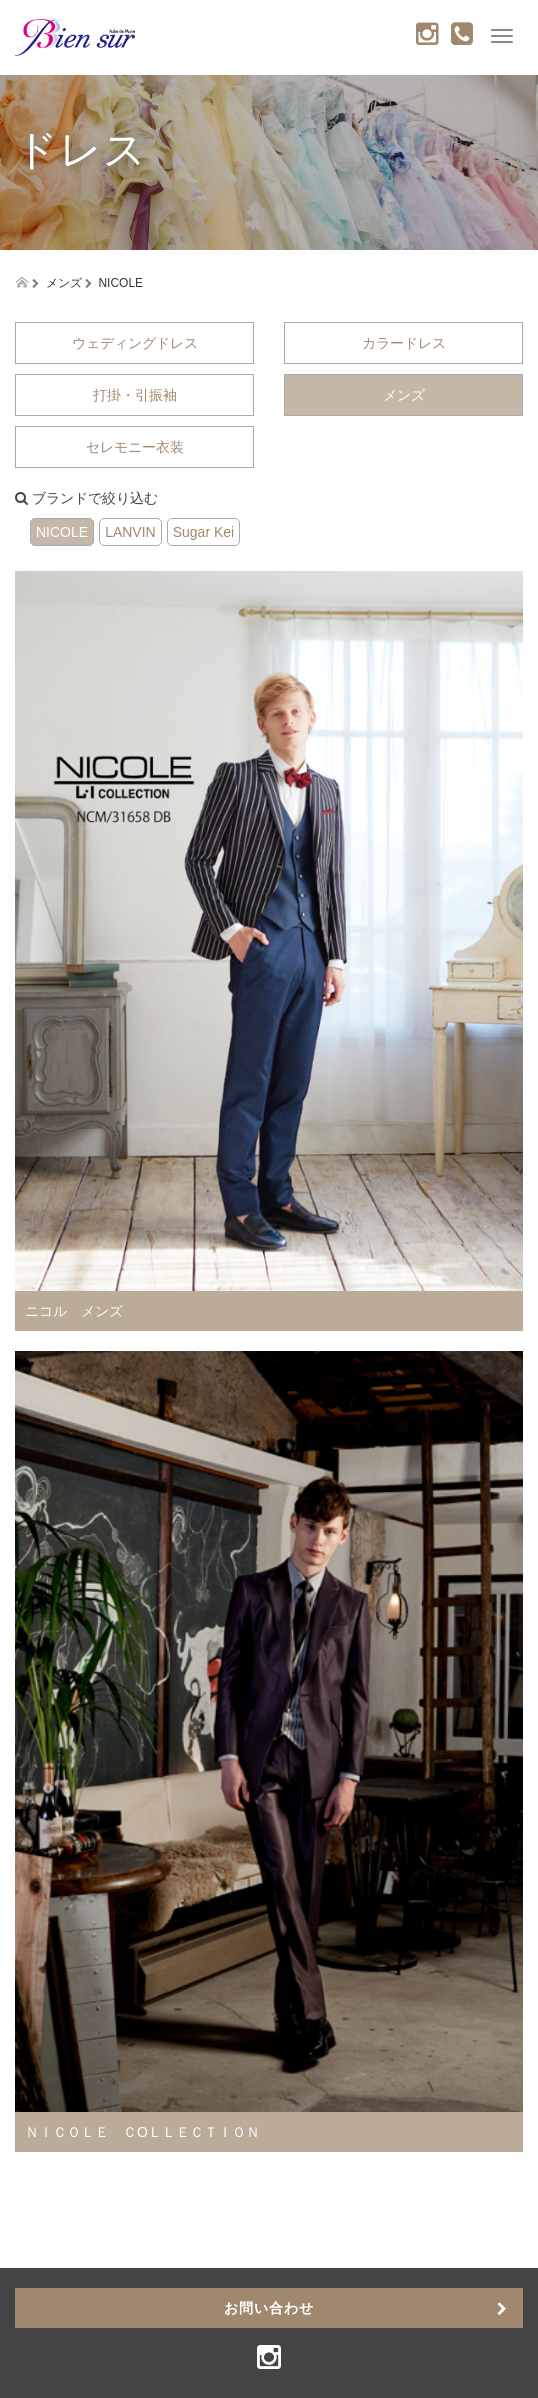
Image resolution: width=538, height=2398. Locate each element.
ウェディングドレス (135, 343)
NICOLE (62, 532)
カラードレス (404, 343)
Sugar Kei (203, 532)
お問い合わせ (269, 2308)
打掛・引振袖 (135, 395)
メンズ (404, 395)
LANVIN (130, 532)
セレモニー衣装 (135, 447)
